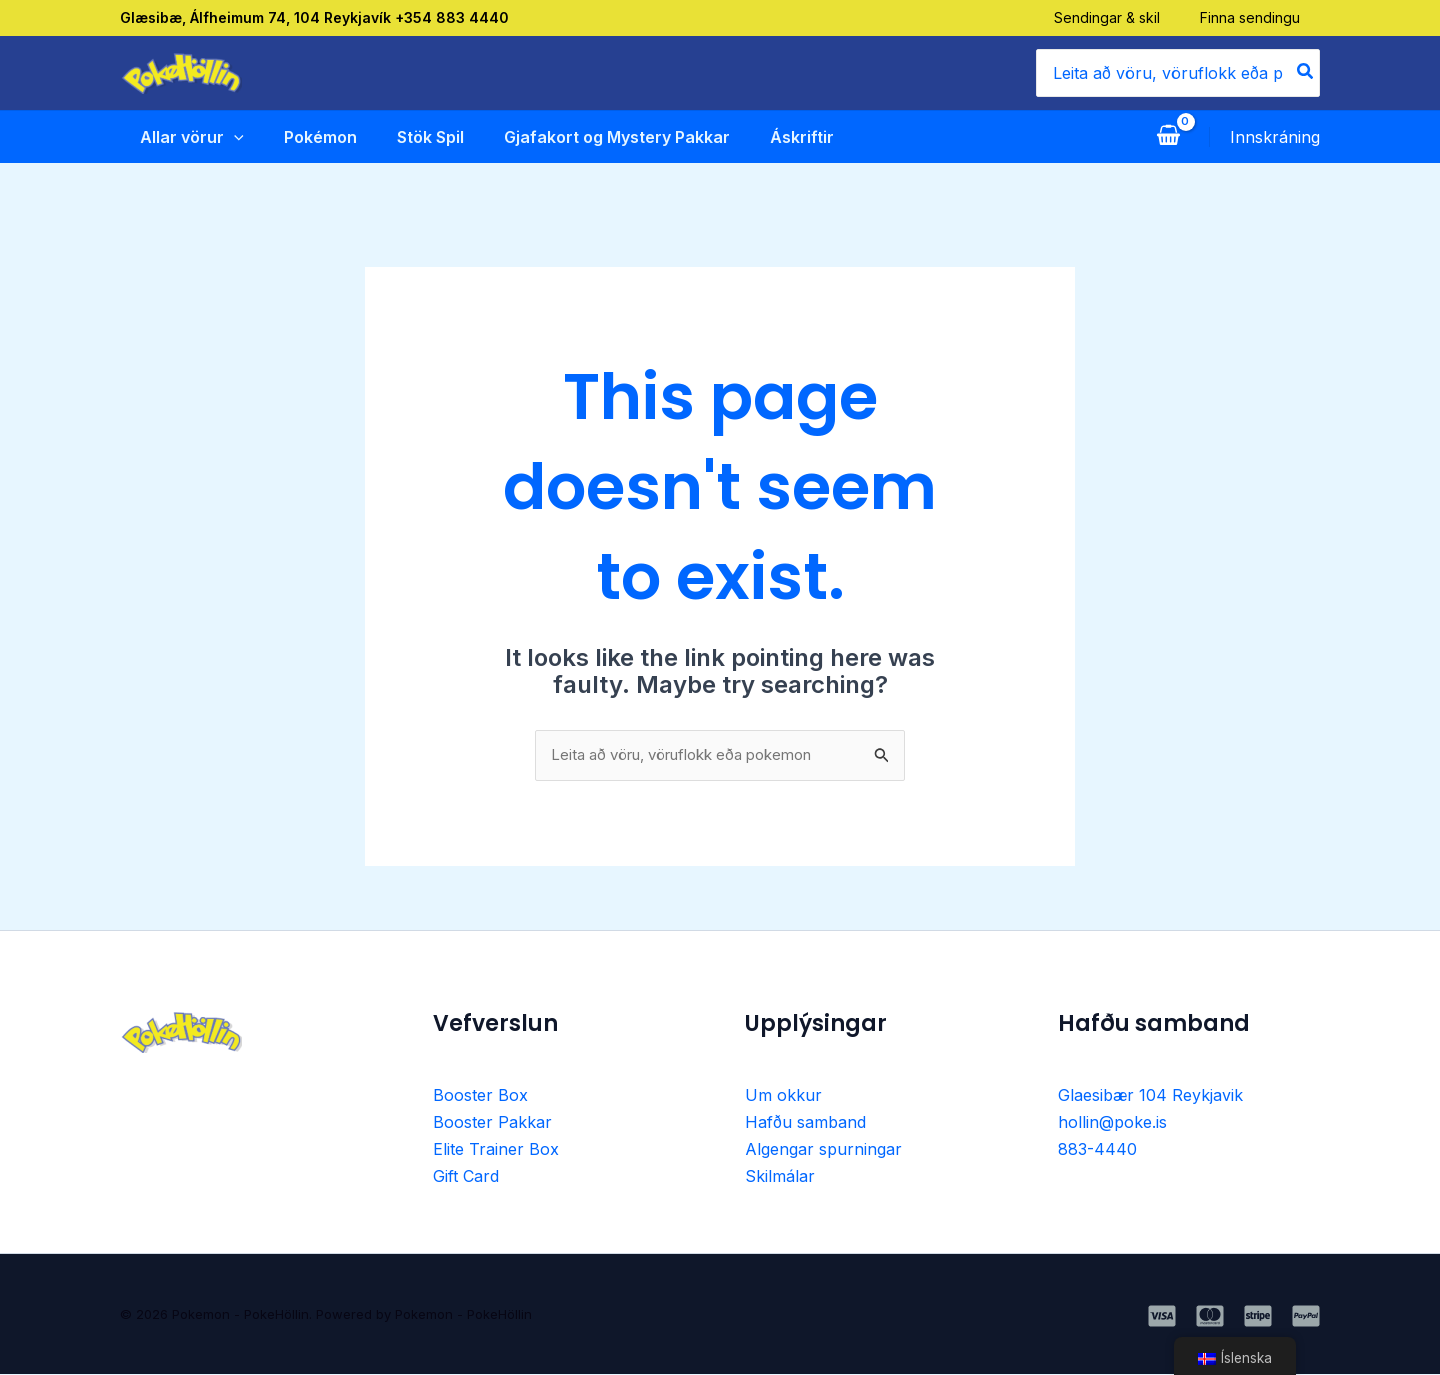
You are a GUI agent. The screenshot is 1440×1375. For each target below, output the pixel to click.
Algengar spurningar (823, 1150)
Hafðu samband (805, 1123)
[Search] (1306, 73)
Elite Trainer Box (496, 1150)
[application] (214, 137)
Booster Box (480, 1097)
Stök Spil (414, 137)
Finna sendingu (1270, 17)
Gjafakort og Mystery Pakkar (603, 137)
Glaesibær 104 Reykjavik (1150, 1097)
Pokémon (302, 137)
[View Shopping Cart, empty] (1168, 137)
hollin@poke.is (1112, 1123)
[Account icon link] (1275, 137)
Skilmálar (780, 1176)
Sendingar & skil (1127, 17)
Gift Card (466, 1176)
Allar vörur (172, 137)
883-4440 (1097, 1150)
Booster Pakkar (492, 1123)
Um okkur (783, 1097)
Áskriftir (790, 137)
